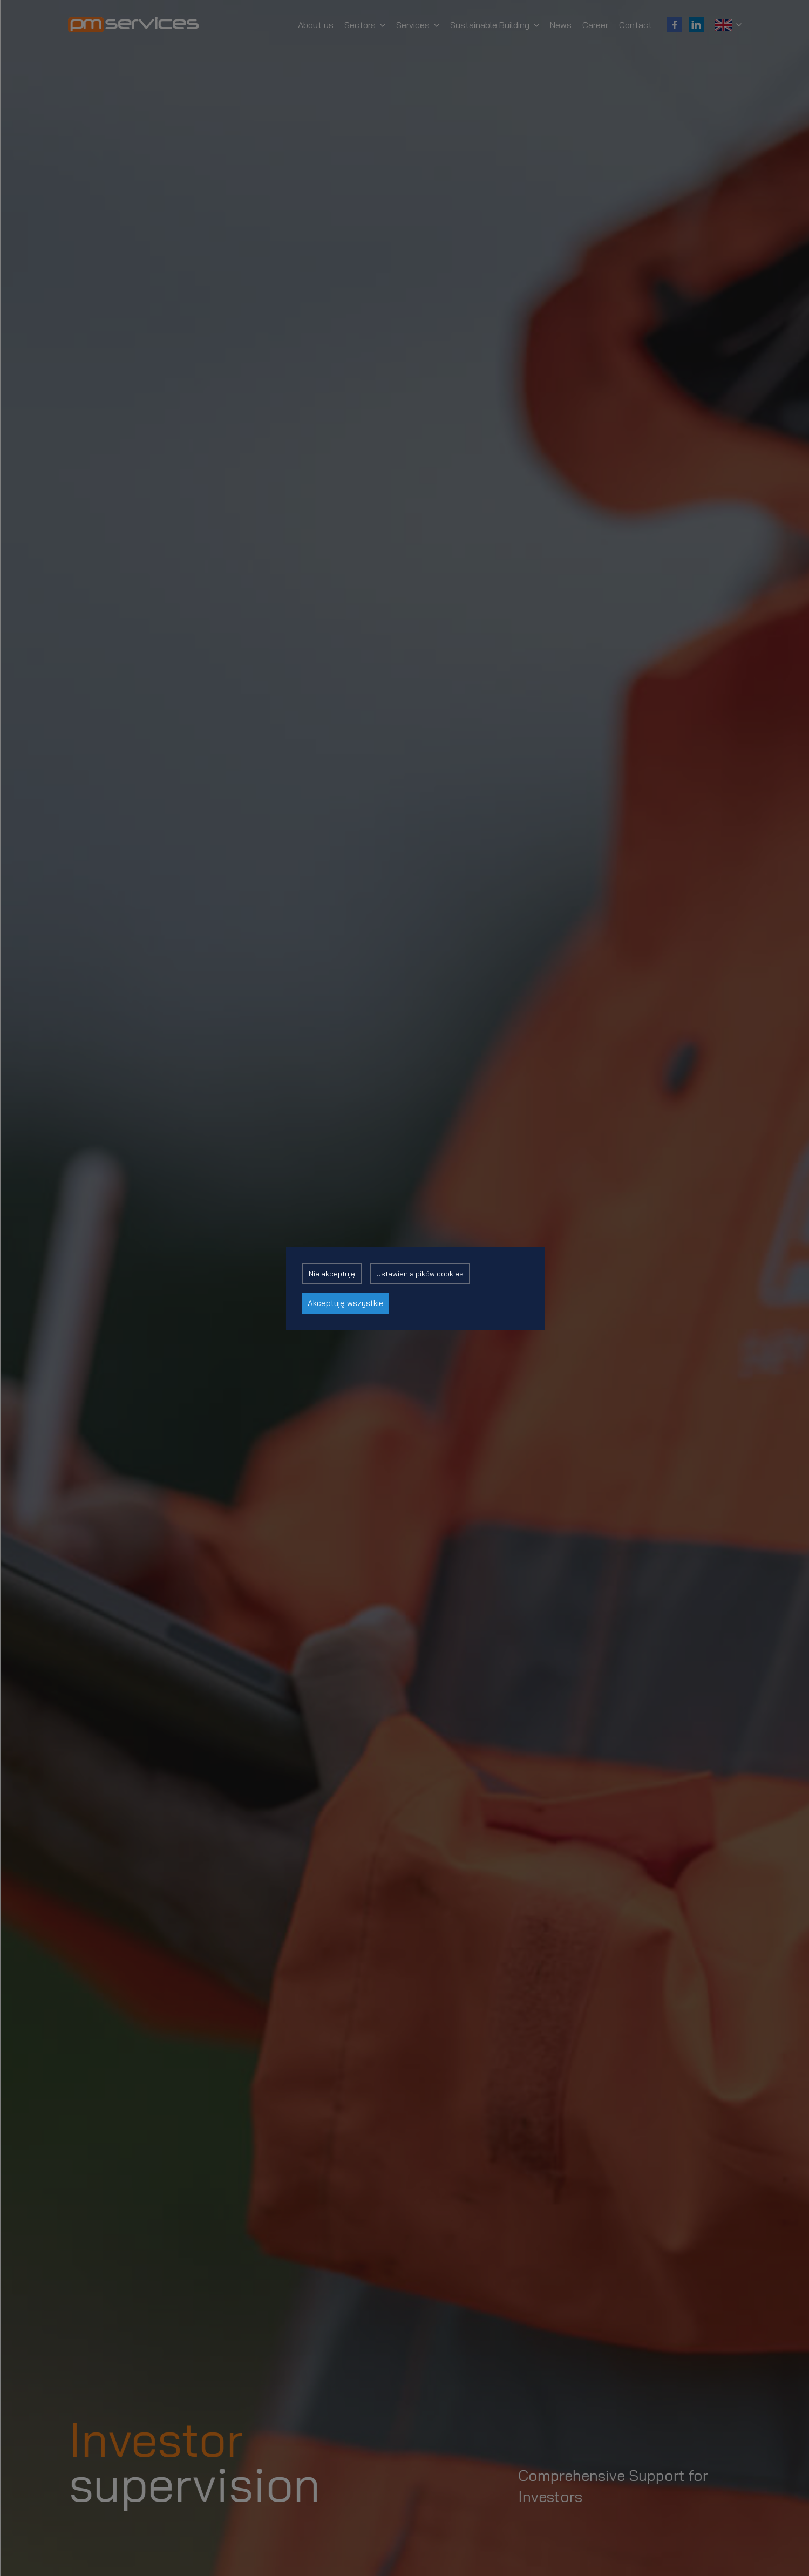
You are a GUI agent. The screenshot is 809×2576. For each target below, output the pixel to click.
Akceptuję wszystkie (346, 1303)
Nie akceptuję (332, 1273)
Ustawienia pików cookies (420, 1273)
